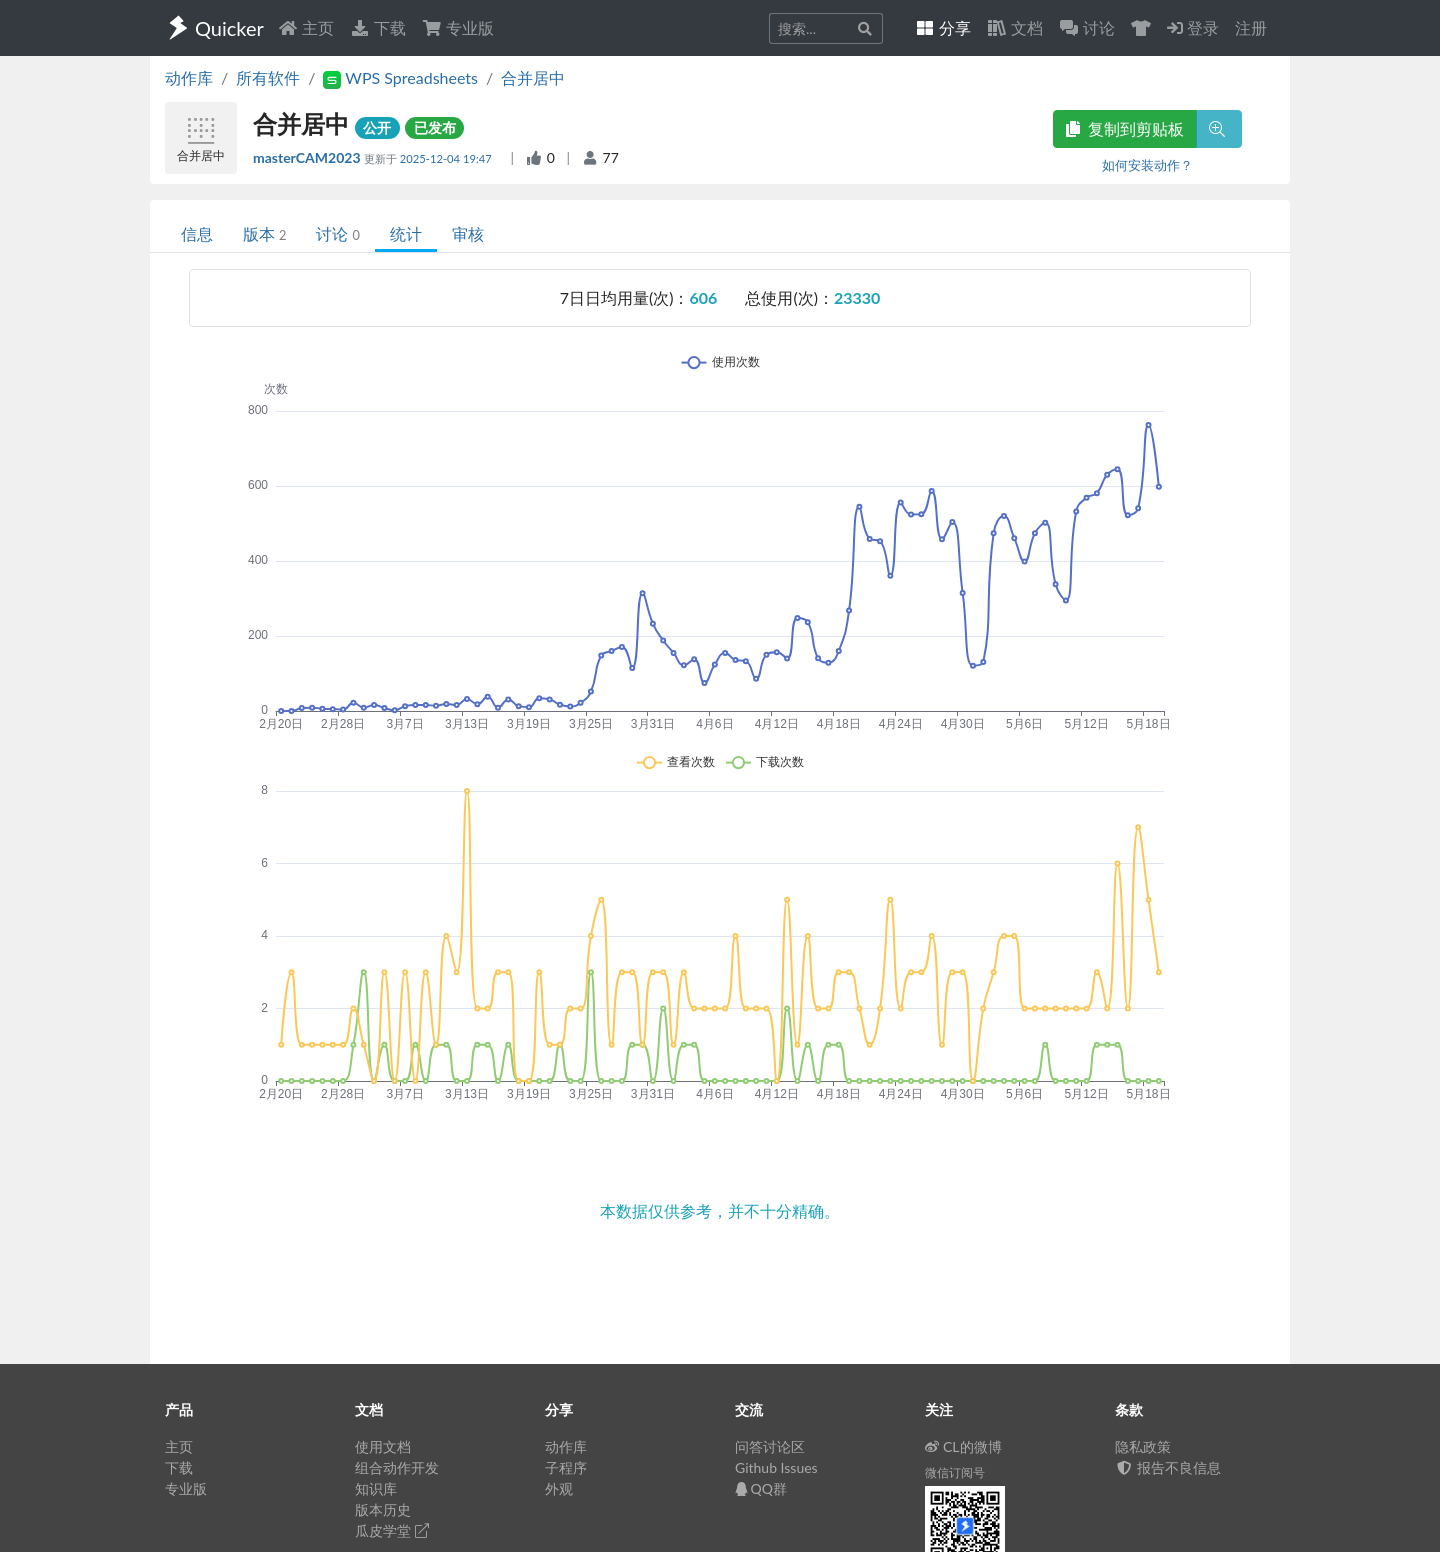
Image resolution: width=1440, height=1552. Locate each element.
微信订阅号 (955, 1472)
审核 (468, 233)
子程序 (566, 1467)
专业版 (458, 27)
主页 (306, 27)
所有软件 (268, 77)
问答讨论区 (770, 1446)
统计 (406, 233)
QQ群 (761, 1488)
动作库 (189, 77)
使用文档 (383, 1446)
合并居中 (533, 77)
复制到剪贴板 (1125, 128)
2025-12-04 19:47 (447, 158)
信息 (197, 233)
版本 (264, 233)
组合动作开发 (397, 1467)
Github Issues (776, 1467)
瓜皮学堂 (392, 1530)
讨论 (337, 233)
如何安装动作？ (1147, 165)
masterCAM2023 (308, 157)
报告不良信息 (1168, 1467)
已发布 (435, 127)
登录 (1193, 27)
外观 (559, 1488)
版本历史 (383, 1509)
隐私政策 (1143, 1446)
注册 (1251, 27)
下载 (378, 27)
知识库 (376, 1488)
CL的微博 (963, 1446)
